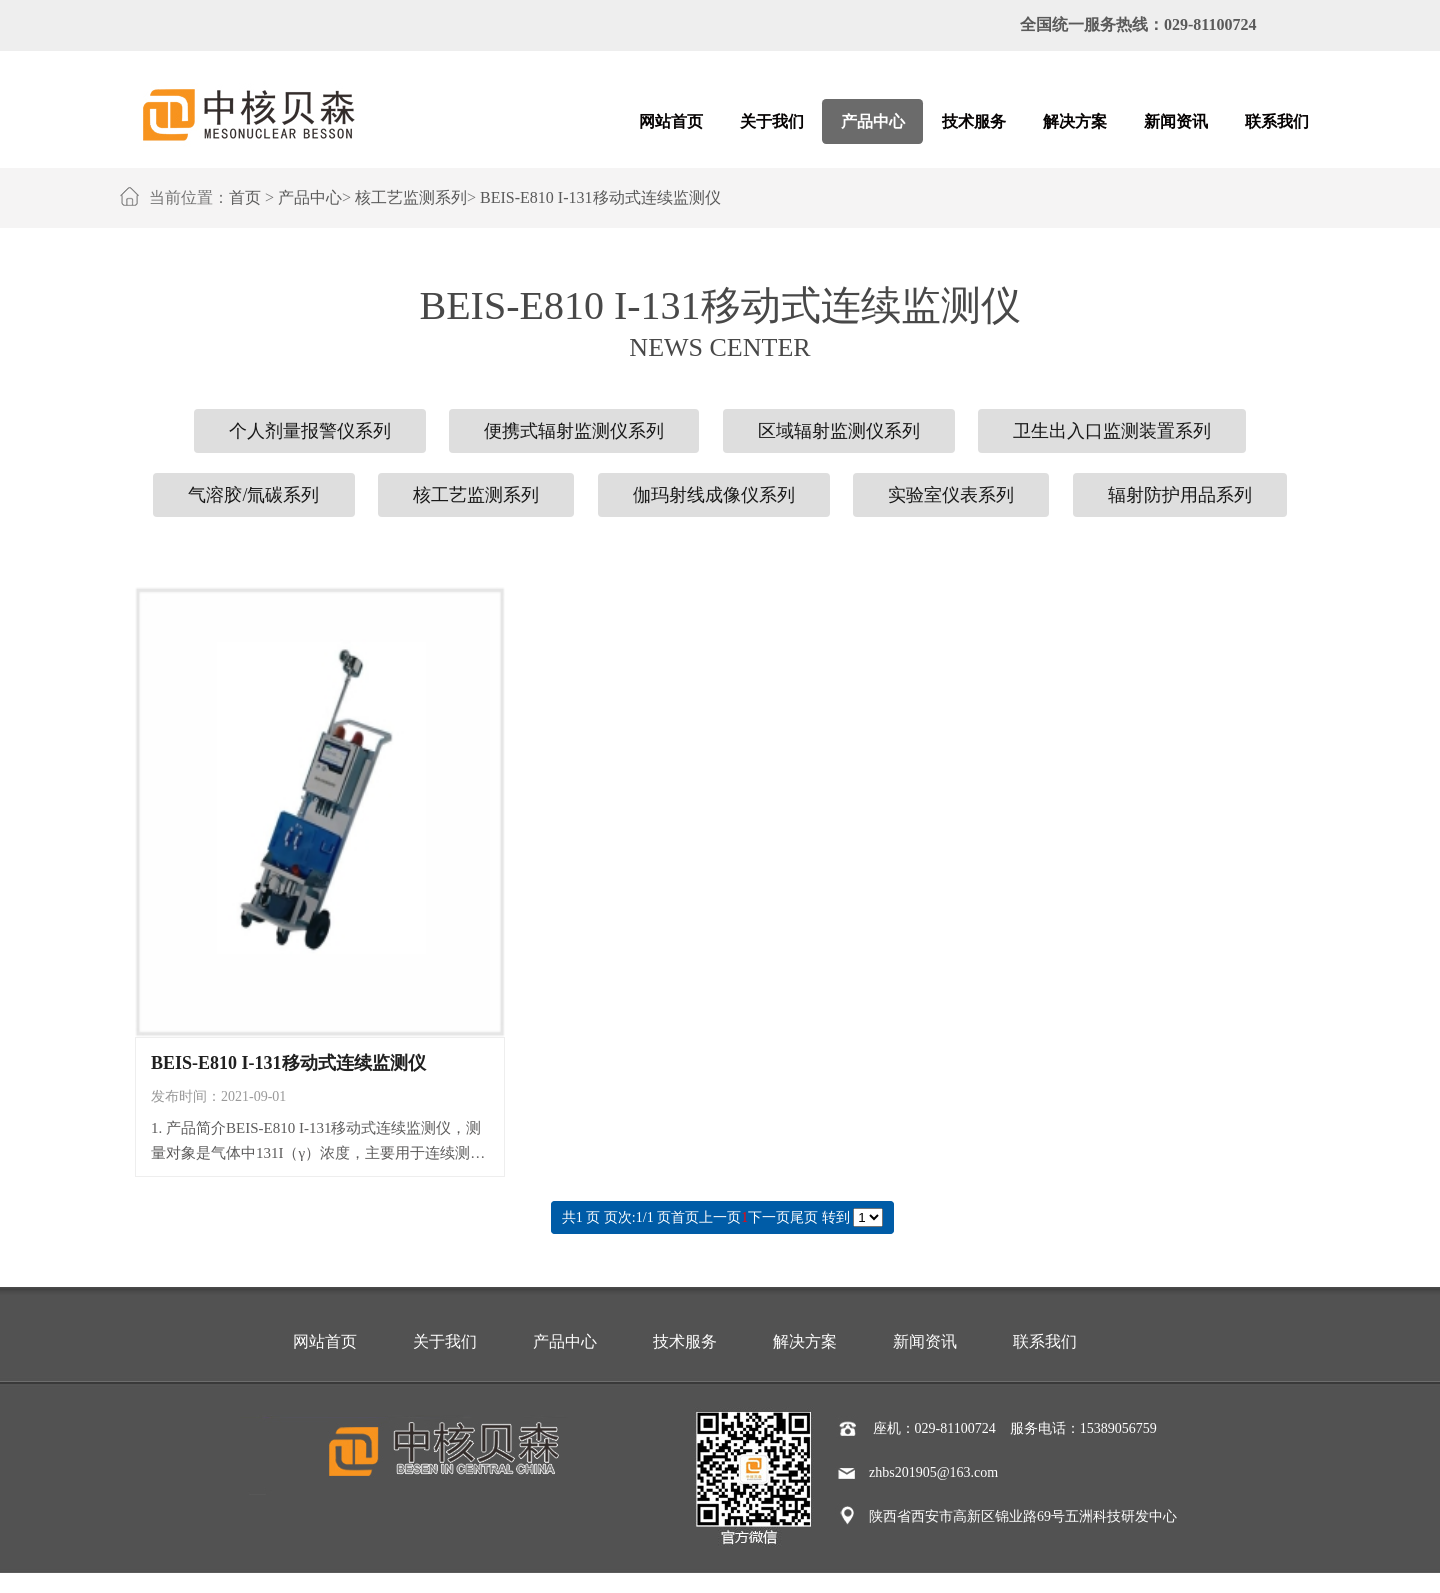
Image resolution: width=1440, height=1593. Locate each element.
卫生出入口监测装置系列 (1112, 431)
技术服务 (685, 1341)
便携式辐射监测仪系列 (574, 431)
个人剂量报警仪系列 (310, 431)
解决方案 (805, 1341)
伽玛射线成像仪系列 (714, 495)
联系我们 (1045, 1341)
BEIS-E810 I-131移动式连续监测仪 (600, 197)
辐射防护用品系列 (1180, 495)
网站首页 (325, 1341)
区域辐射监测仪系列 (839, 431)
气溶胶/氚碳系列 (253, 495)
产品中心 (310, 197)
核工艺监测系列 (411, 197)
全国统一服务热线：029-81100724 (1138, 24)
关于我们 (445, 1341)
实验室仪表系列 (951, 495)
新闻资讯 (925, 1341)
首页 (245, 197)
